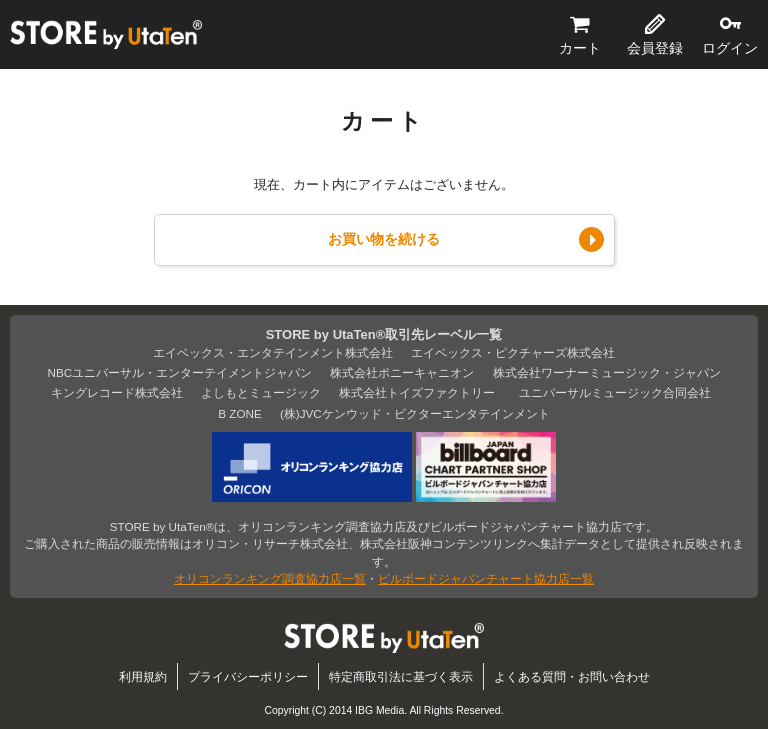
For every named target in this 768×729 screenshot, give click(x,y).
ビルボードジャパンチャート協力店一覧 (486, 578)
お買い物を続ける (384, 239)
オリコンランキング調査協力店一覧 (270, 578)
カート (580, 48)
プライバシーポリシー (248, 676)
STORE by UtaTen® (106, 35)
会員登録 (655, 48)
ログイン (730, 48)
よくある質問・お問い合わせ (572, 676)
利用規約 (143, 676)
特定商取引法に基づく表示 (401, 676)
